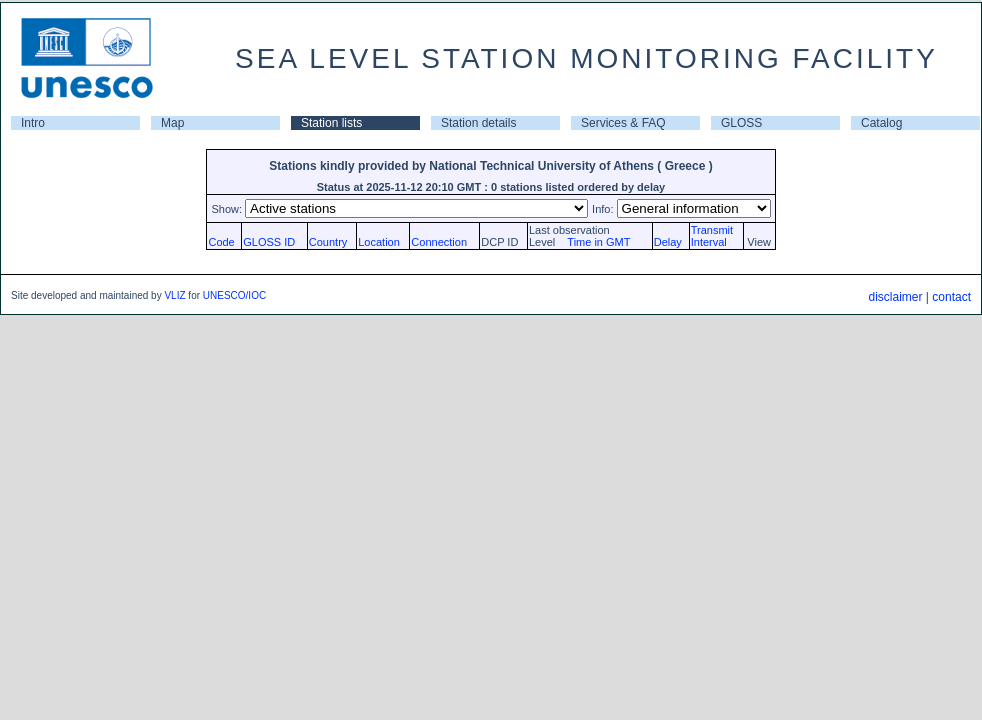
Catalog (881, 123)
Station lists (331, 123)
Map (172, 123)
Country (328, 242)
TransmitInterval (712, 236)
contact (951, 297)
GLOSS (741, 123)
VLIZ (174, 295)
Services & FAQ (623, 123)
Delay (668, 242)
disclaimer (895, 297)
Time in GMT (594, 242)
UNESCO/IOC (234, 295)
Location (379, 242)
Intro (33, 123)
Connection (439, 242)
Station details (478, 123)
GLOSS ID (269, 242)
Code (221, 242)
